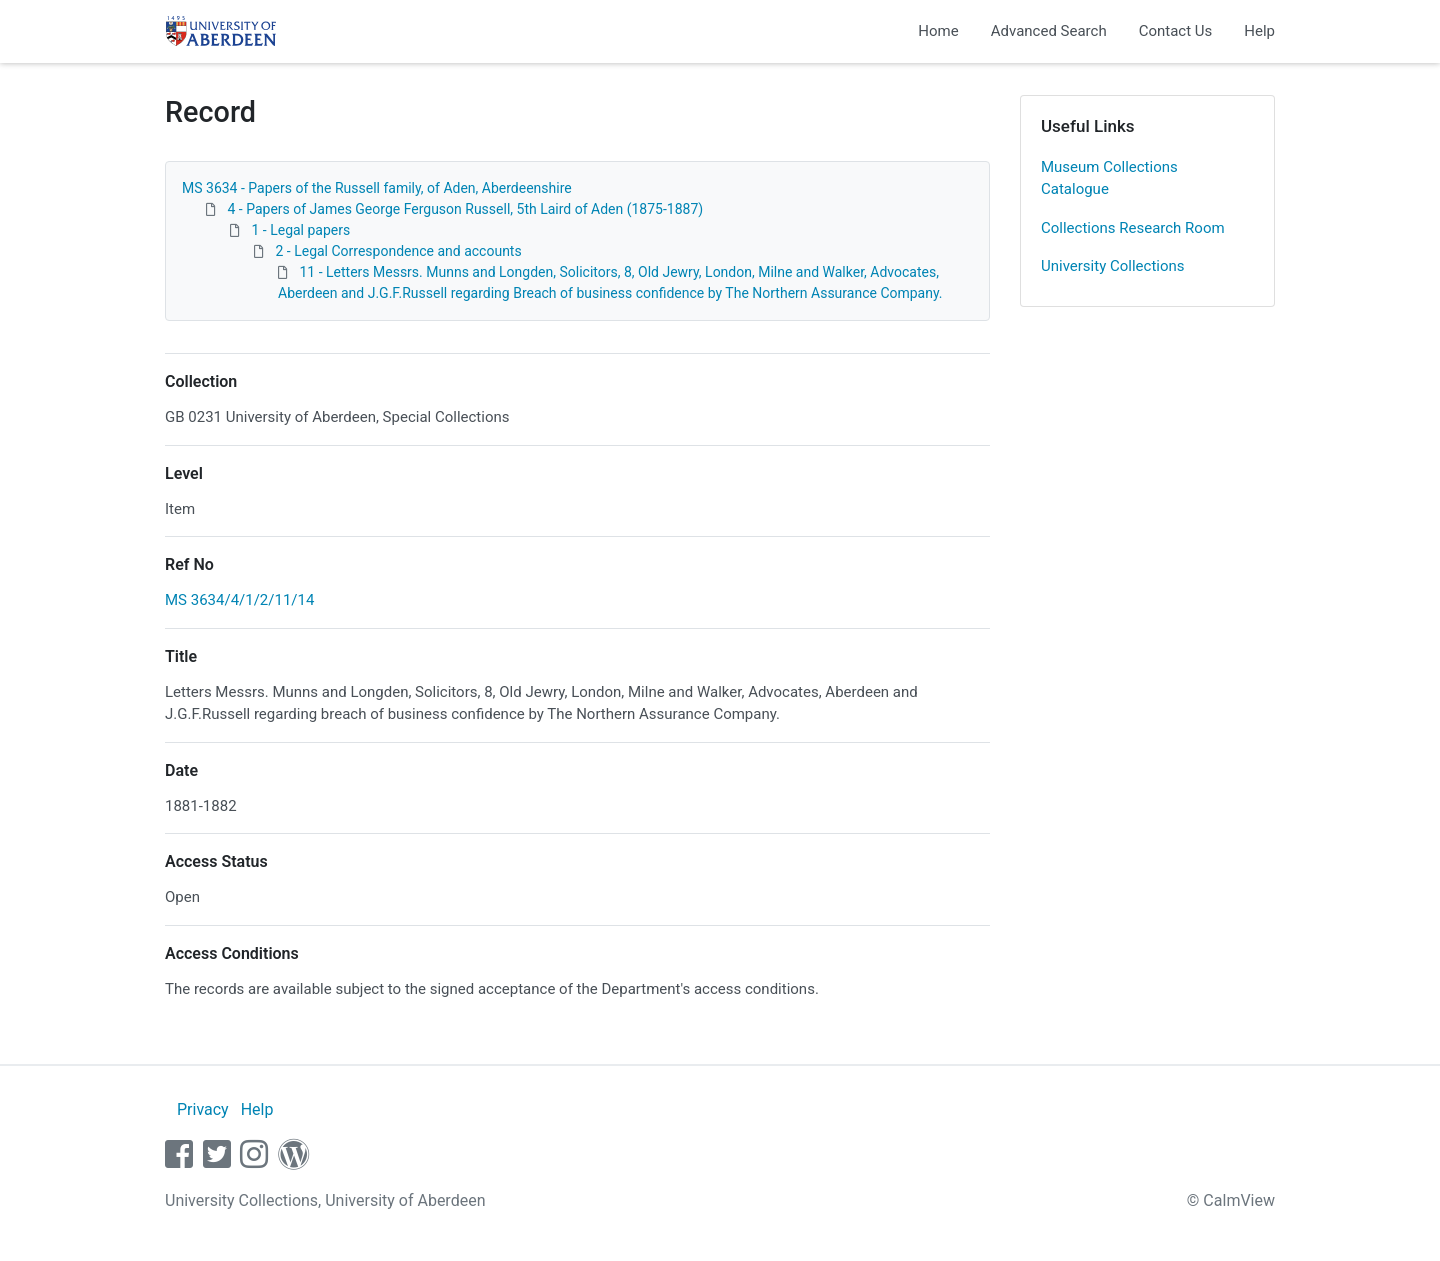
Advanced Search (1049, 31)
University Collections (1113, 266)
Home (938, 31)
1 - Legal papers (300, 230)
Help (1259, 31)
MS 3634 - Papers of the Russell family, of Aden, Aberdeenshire (377, 188)
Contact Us (1176, 31)
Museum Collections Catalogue (1109, 178)
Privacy (203, 1109)
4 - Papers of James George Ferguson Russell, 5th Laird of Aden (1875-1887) (465, 209)
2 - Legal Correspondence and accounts (398, 251)
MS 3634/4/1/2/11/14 (239, 600)
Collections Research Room (1133, 228)
